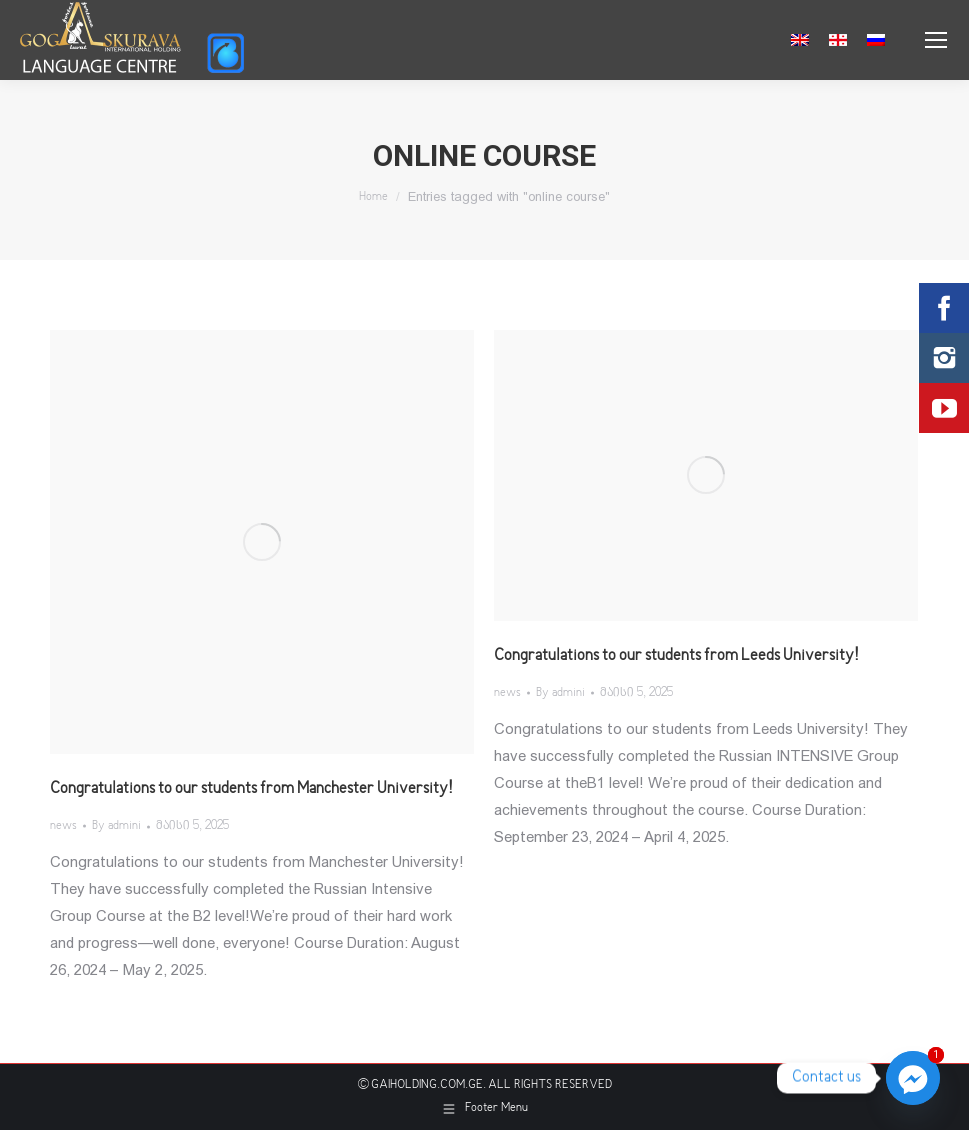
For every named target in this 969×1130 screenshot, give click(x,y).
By (116, 826)
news (63, 826)
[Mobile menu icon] (936, 40)
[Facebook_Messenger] (913, 1078)
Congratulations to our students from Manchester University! (251, 789)
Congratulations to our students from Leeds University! (676, 656)
